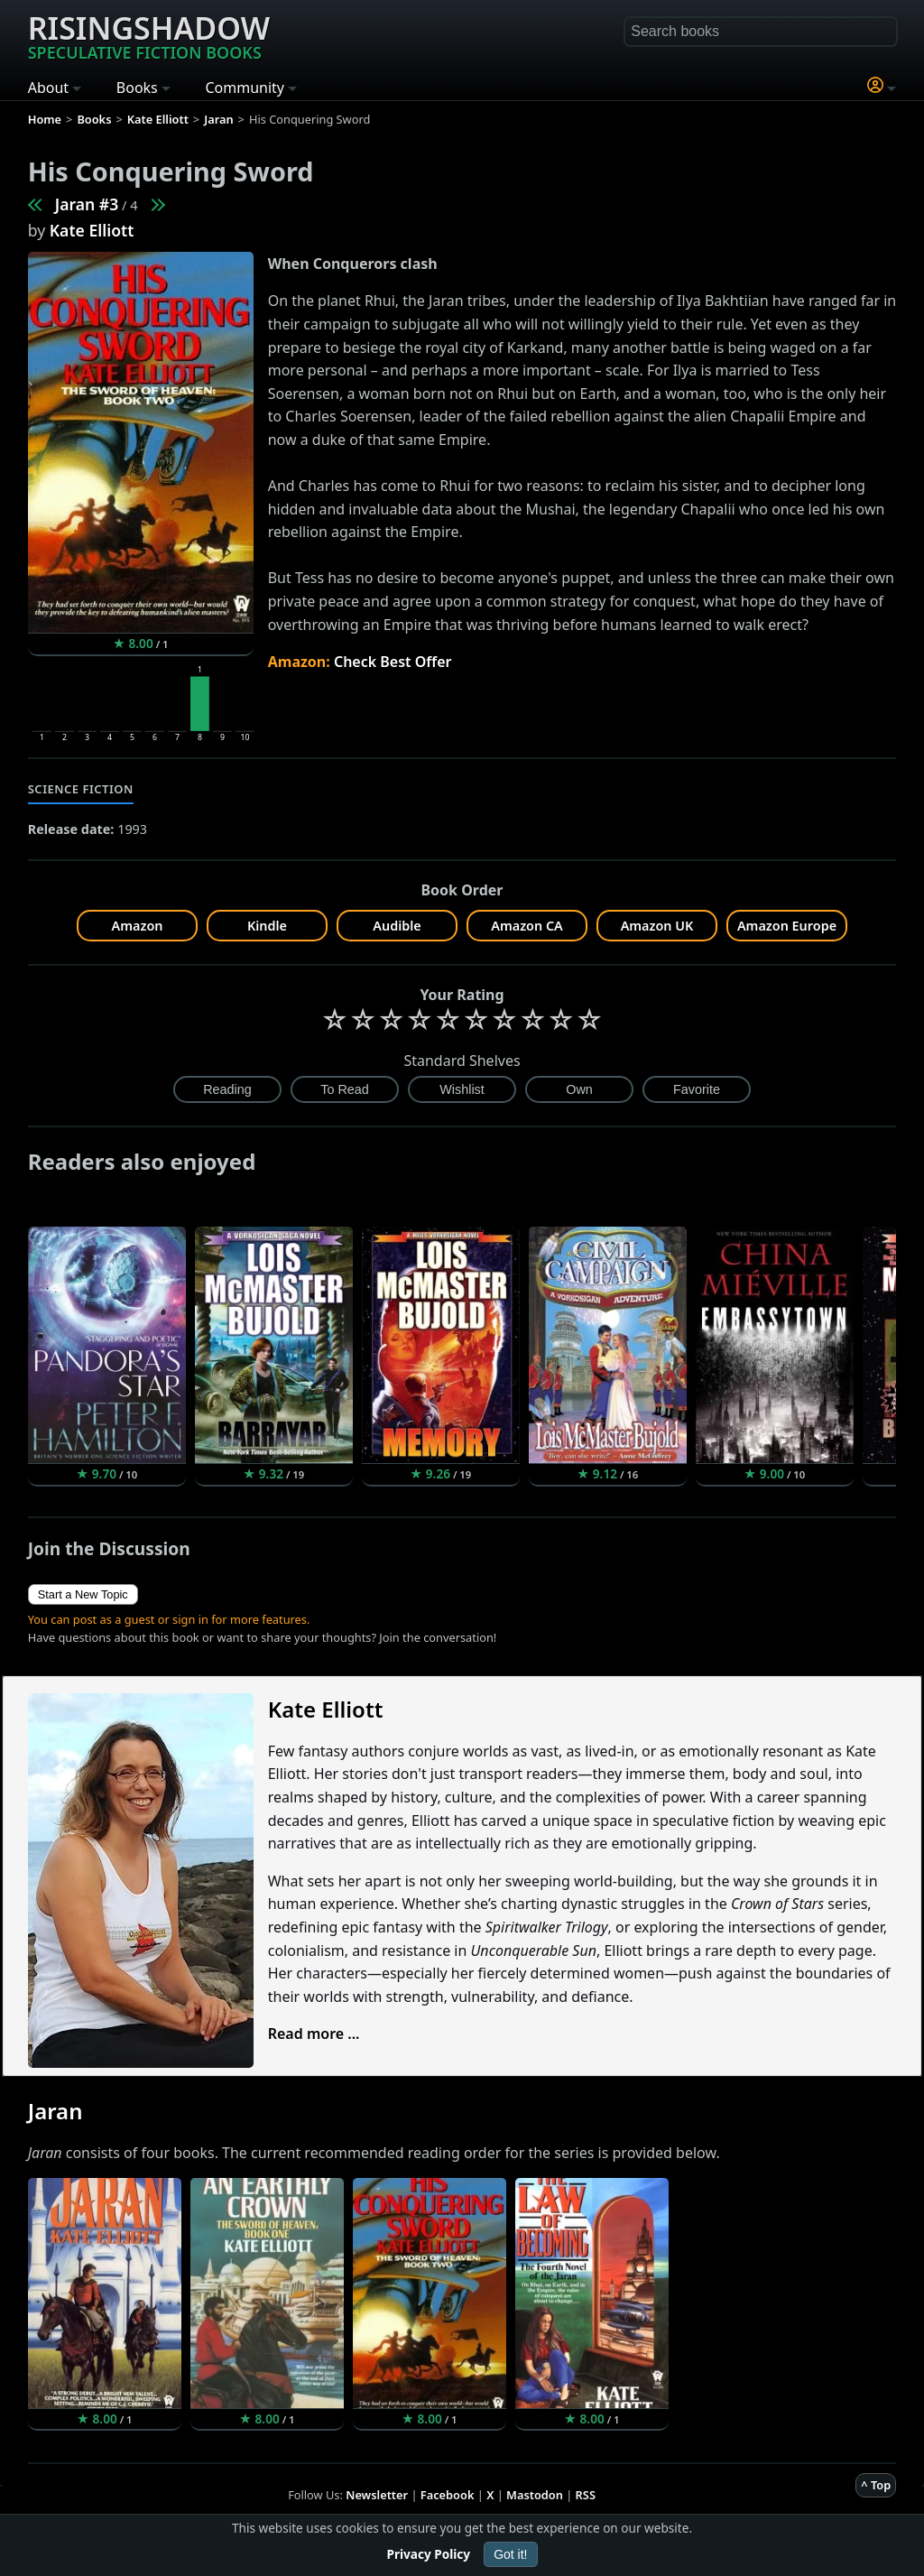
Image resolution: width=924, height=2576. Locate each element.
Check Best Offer (393, 662)
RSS (586, 2495)
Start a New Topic (83, 1594)
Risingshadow (149, 35)
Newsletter (377, 2495)
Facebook (447, 2495)
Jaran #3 (87, 204)
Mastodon (534, 2495)
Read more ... (314, 2033)
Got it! (510, 2554)
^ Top (876, 2485)
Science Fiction (81, 789)
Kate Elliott (92, 230)
